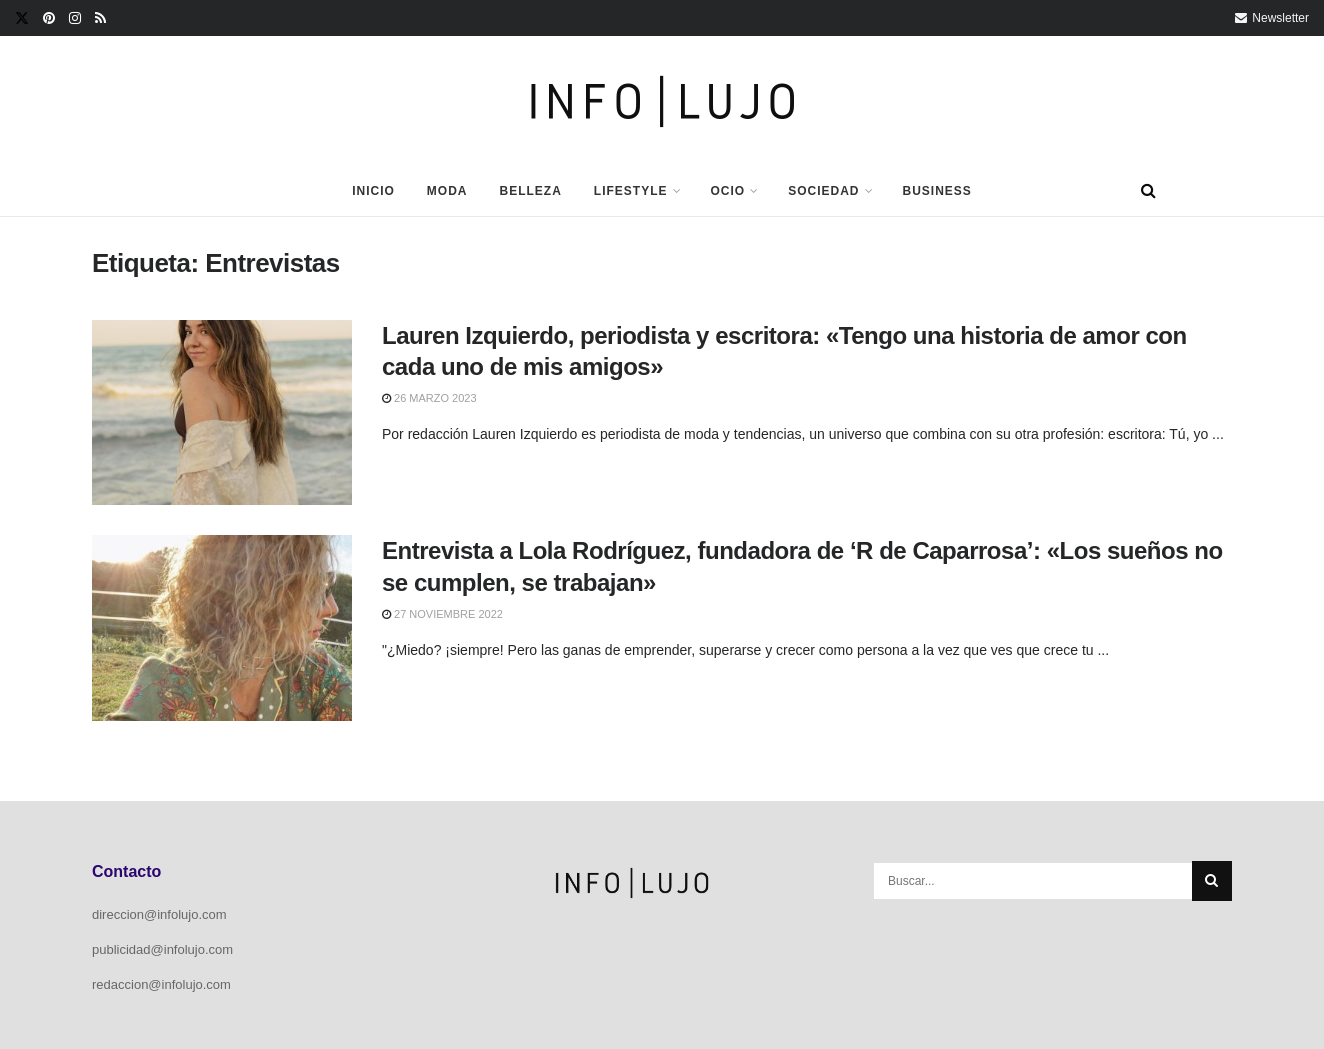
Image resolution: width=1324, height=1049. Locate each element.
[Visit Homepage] (662, 101)
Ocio (728, 191)
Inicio (373, 191)
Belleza (530, 191)
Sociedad (823, 191)
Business (937, 191)
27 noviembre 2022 (442, 614)
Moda (447, 191)
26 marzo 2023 (429, 398)
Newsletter (1272, 18)
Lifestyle (631, 191)
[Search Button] (1148, 191)
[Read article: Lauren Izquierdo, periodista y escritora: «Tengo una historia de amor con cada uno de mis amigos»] (222, 413)
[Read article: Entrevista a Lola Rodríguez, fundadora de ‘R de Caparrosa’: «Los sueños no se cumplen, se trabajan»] (222, 628)
